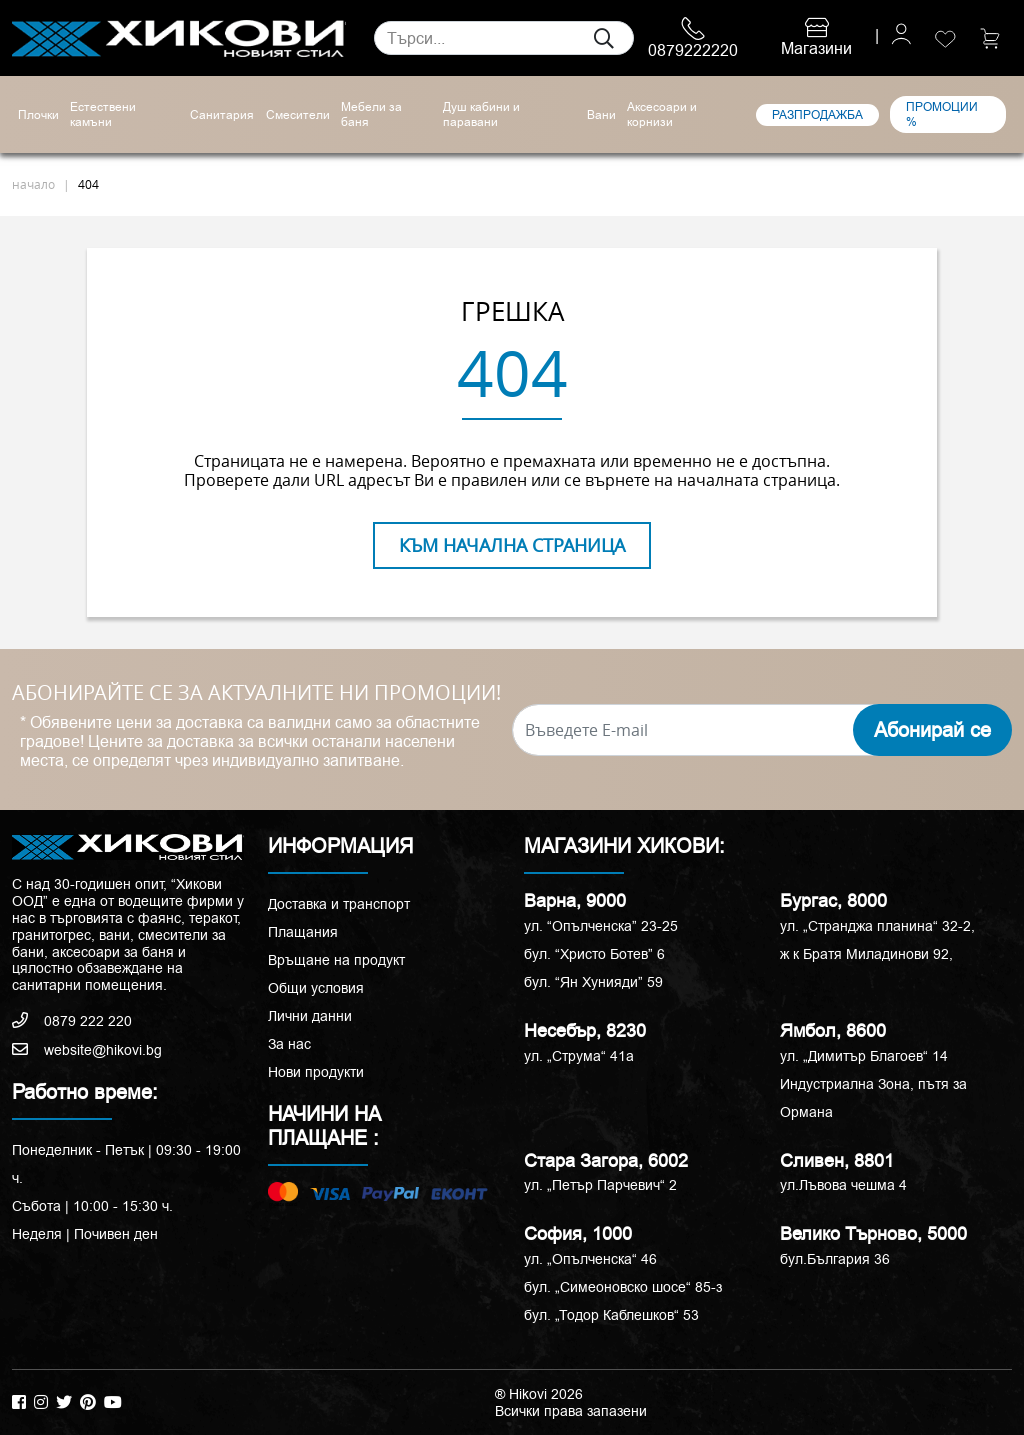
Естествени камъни (103, 114)
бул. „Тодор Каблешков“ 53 (611, 1315)
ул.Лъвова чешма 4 (843, 1185)
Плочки (38, 115)
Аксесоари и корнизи (662, 114)
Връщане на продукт (336, 960)
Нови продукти (316, 1072)
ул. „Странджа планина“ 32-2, (877, 926)
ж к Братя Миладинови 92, (866, 954)
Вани (601, 115)
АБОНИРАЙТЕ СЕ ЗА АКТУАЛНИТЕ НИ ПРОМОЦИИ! (256, 693)
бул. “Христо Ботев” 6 (594, 954)
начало (33, 184)
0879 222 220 (72, 1021)
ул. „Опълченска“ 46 (590, 1259)
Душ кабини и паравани (481, 114)
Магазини (816, 39)
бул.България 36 (835, 1259)
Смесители (298, 115)
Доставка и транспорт (339, 904)
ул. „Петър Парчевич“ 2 (600, 1185)
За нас (289, 1044)
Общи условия (316, 988)
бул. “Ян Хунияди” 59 (593, 982)
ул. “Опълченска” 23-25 (601, 926)
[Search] (504, 38)
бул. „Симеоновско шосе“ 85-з (623, 1287)
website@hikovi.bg (87, 1050)
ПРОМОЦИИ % (942, 114)
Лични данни (310, 1016)
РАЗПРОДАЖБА (817, 115)
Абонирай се (932, 730)
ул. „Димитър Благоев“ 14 (864, 1056)
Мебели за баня (371, 114)
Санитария (222, 115)
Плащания (303, 932)
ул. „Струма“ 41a (579, 1056)
